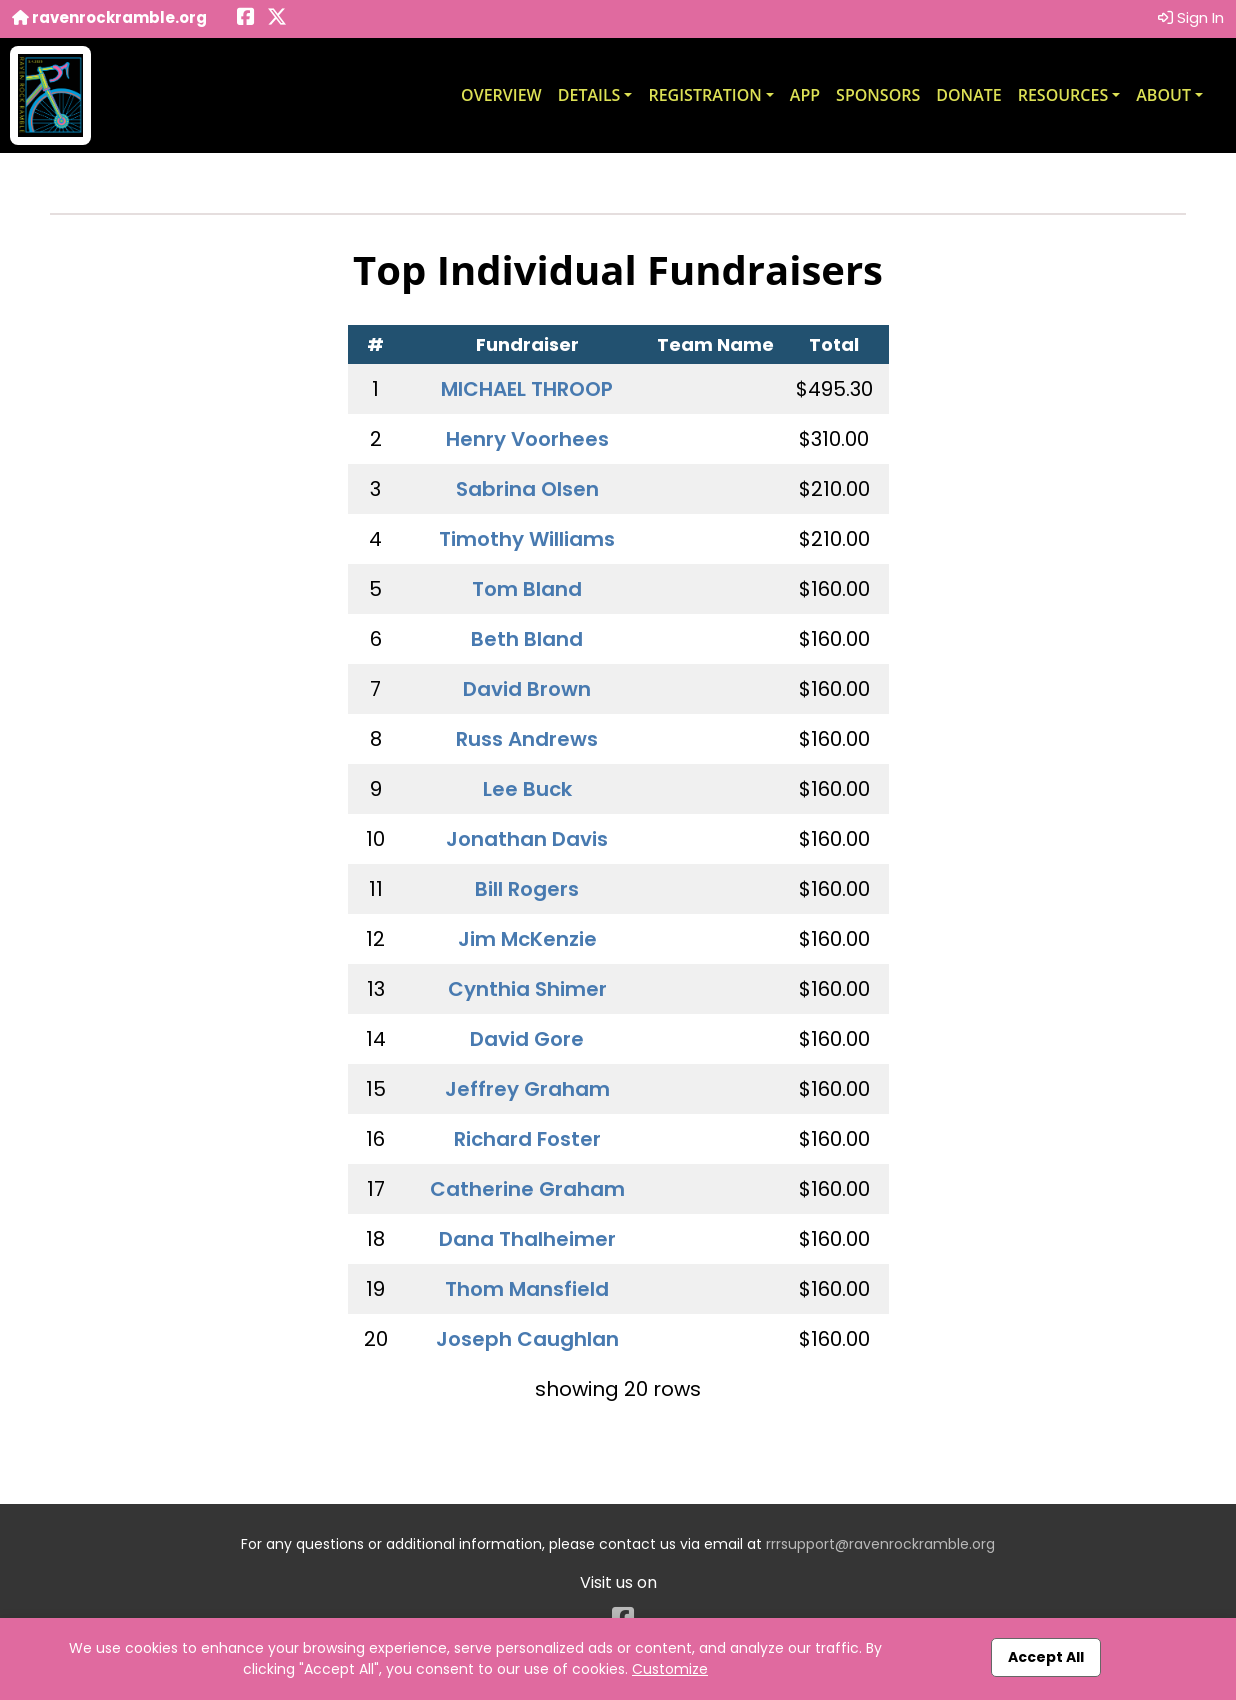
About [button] (1163, 95)
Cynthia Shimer (527, 989)
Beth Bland (527, 639)
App (805, 95)
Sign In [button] (1191, 17)
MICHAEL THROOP (527, 389)
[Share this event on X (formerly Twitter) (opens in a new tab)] (277, 18)
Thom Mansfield (527, 1289)
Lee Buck (527, 789)
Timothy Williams (527, 539)
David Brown (527, 689)
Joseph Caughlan (527, 1339)
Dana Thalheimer (527, 1239)
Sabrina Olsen (527, 489)
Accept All (1046, 1657)
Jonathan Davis (527, 839)
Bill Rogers (527, 889)
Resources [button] (1063, 95)
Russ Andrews (527, 739)
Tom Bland (527, 589)
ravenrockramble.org (109, 17)
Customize (670, 1669)
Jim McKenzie (527, 939)
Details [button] (589, 95)
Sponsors (878, 95)
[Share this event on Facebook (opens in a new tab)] (246, 18)
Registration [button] (704, 95)
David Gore (527, 1039)
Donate (968, 95)
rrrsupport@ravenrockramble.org (880, 1544)
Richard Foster (527, 1139)
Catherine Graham (527, 1189)
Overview (501, 95)
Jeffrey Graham (527, 1089)
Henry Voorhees (527, 439)
